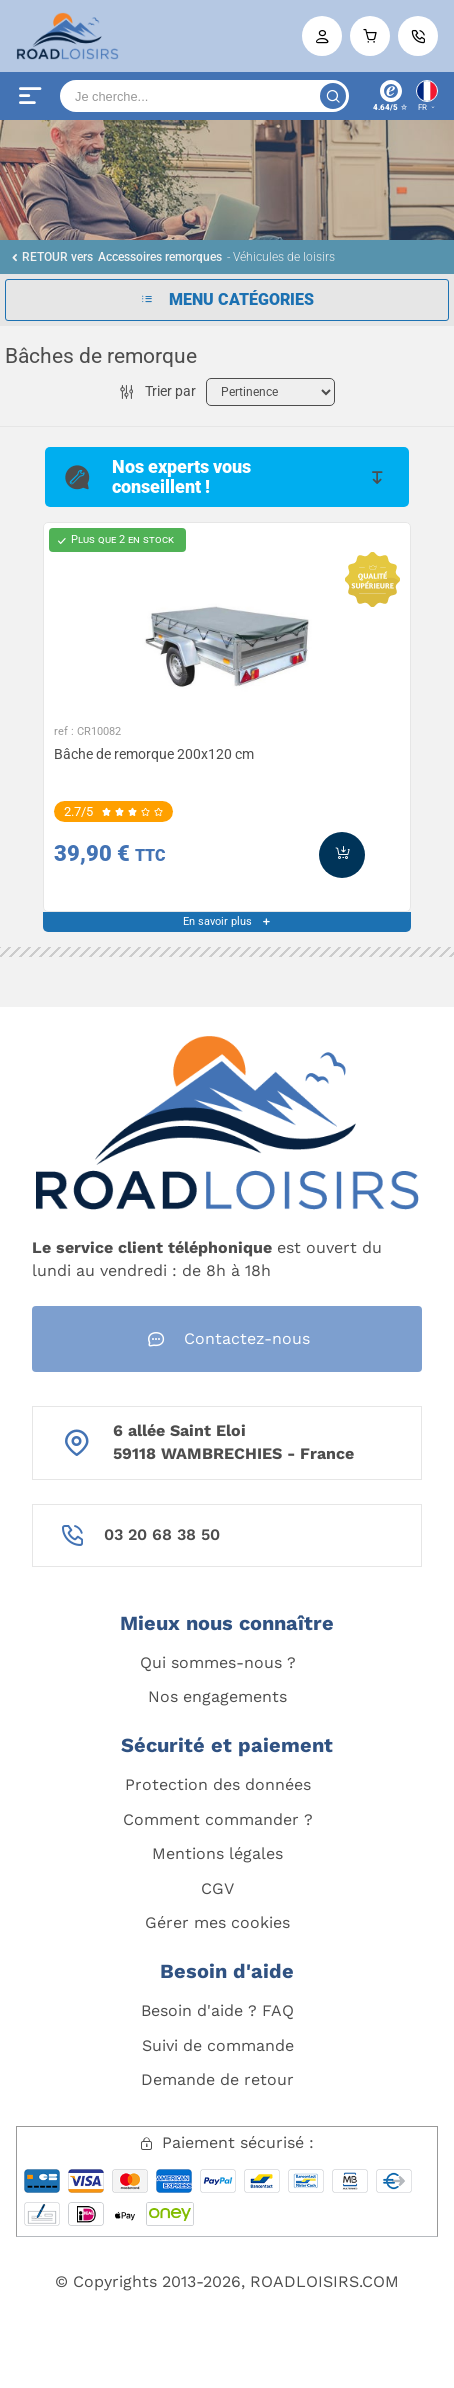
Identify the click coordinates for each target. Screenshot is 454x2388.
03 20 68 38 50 (162, 1534)
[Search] (204, 96)
